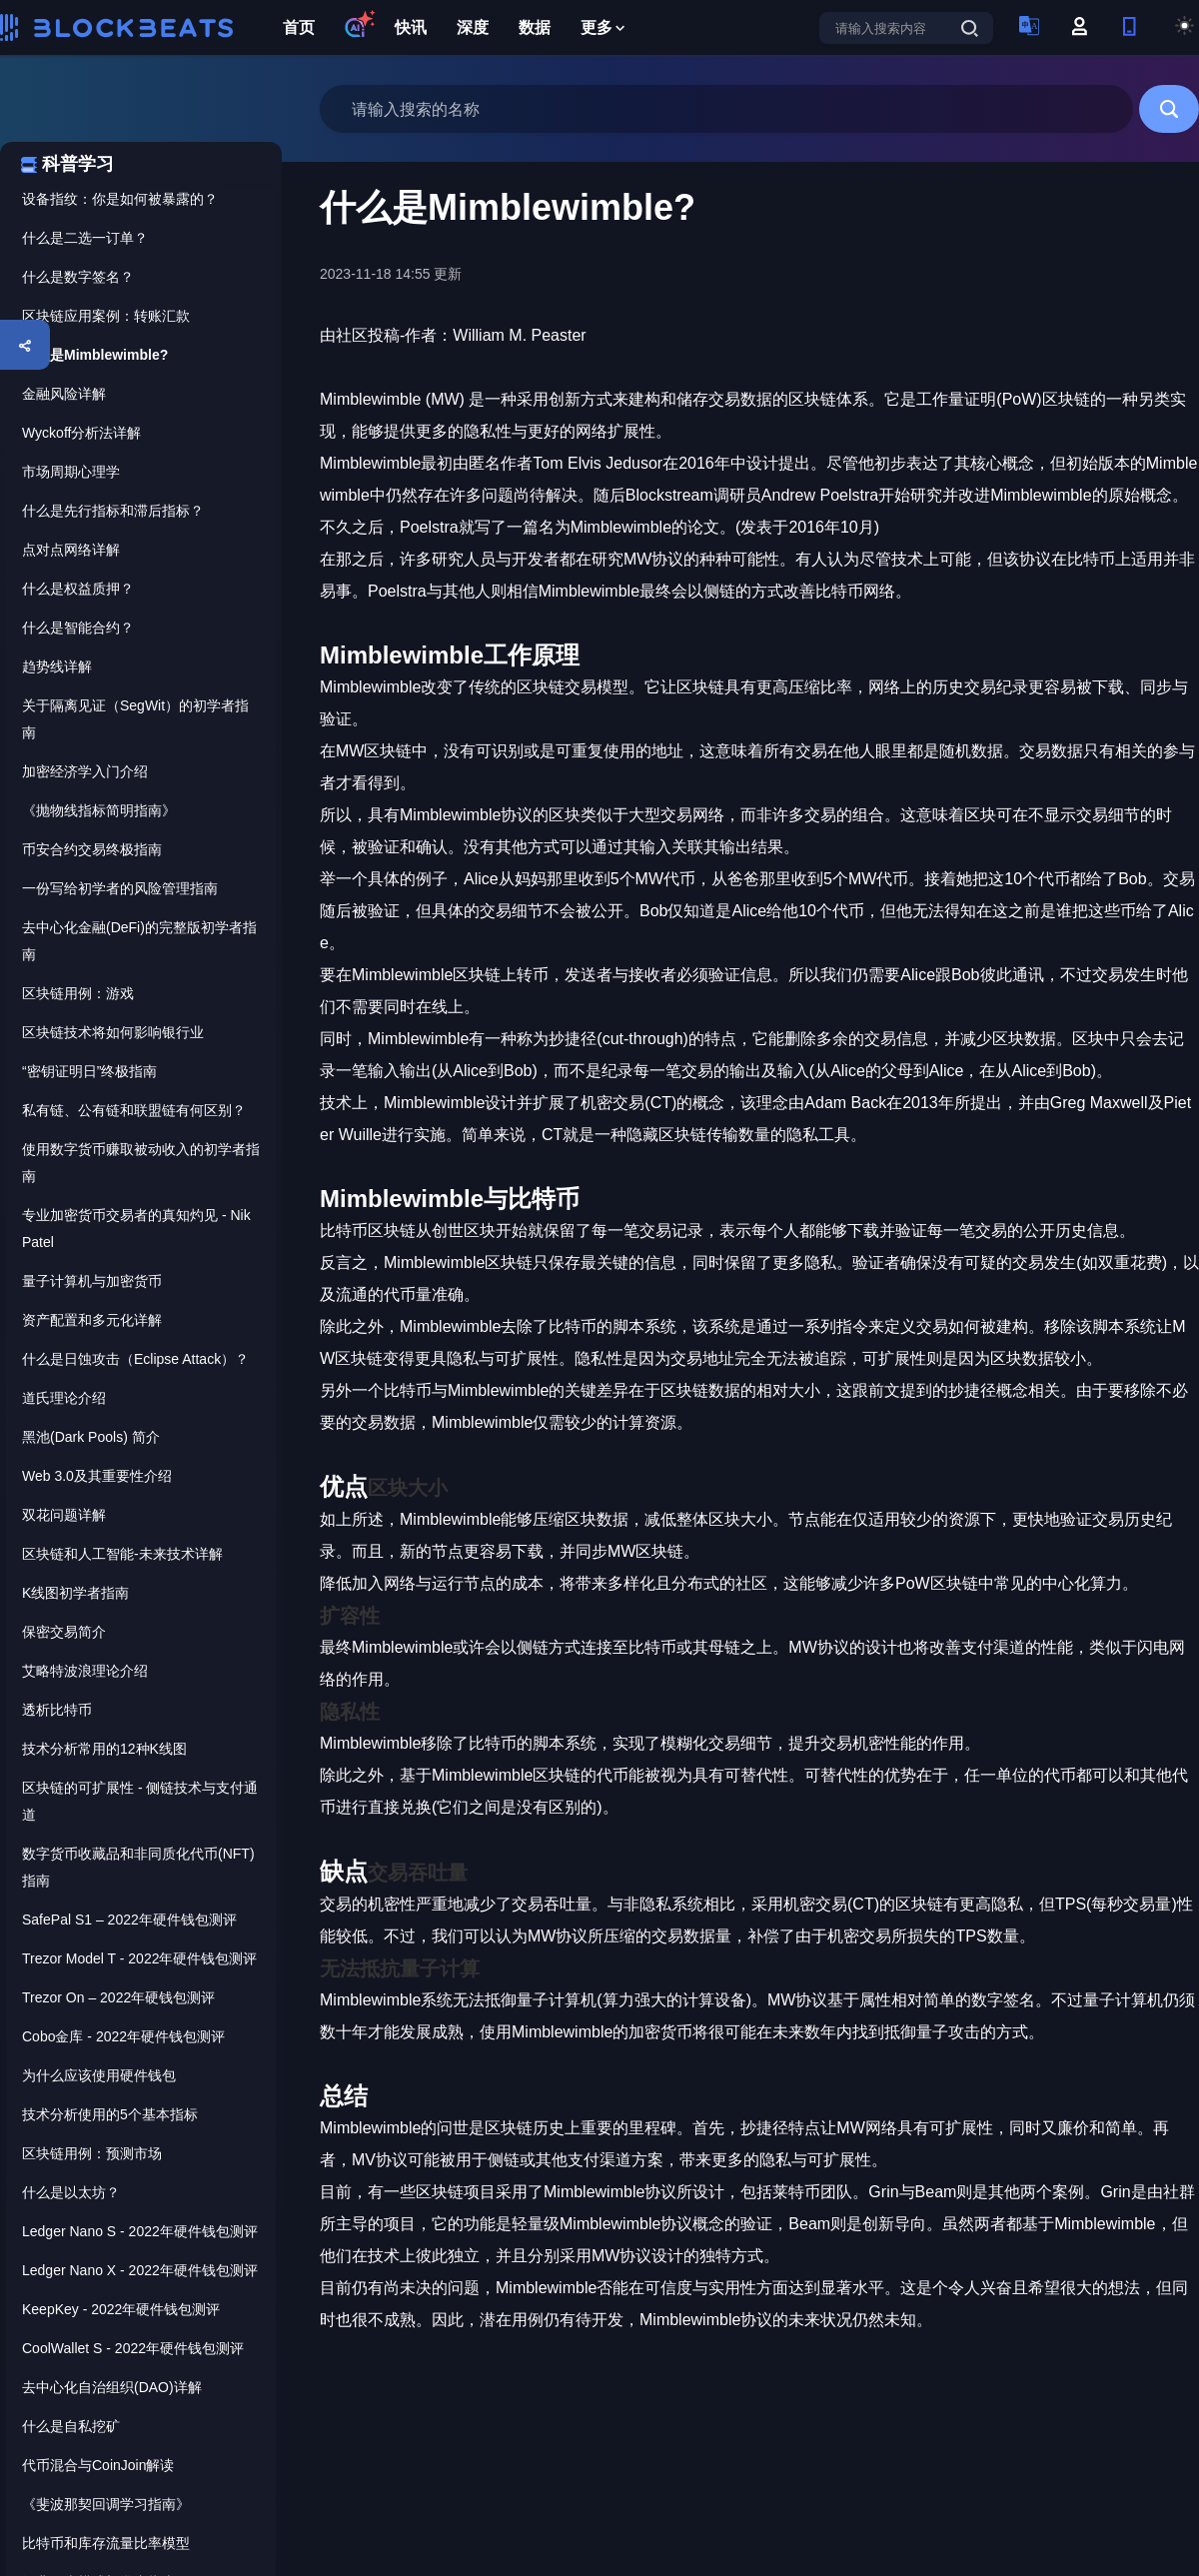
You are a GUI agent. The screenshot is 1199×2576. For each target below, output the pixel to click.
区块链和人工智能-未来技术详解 (122, 1554)
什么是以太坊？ (71, 2192)
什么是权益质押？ (78, 589)
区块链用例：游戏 (78, 993)
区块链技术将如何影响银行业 (113, 1032)
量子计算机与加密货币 (92, 1281)
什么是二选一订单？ (85, 238)
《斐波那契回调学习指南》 (106, 2504)
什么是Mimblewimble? (95, 355)
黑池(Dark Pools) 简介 (91, 1437)
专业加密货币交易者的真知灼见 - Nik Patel (136, 1228)
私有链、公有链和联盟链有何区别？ (134, 1110)
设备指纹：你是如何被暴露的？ (120, 199)
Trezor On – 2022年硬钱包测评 (118, 1997)
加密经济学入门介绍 (85, 771)
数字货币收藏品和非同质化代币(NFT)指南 (138, 1867)
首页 (299, 27)
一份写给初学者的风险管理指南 (120, 888)
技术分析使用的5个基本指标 (110, 2114)
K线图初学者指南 (75, 1593)
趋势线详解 (57, 666)
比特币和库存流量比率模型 (106, 2543)
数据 (535, 27)
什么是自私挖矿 (71, 2426)
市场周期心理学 (71, 472)
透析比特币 (57, 1710)
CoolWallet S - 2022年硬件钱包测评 (133, 2348)
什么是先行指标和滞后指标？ (113, 511)
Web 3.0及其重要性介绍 (97, 1476)
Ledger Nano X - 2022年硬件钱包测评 (140, 2270)
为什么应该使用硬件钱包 (99, 2075)
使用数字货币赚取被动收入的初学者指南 (141, 1162)
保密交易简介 (64, 1632)
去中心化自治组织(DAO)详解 (112, 2387)
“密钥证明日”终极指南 (89, 1071)
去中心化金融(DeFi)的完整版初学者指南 (139, 940)
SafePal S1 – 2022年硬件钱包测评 (129, 1920)
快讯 (411, 27)
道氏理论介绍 (64, 1398)
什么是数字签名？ (78, 277)
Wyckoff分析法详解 (81, 433)
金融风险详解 (64, 394)
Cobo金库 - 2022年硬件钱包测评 (123, 2036)
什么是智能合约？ (78, 628)
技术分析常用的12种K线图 (104, 1749)
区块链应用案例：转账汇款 (106, 316)
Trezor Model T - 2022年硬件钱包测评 (139, 1958)
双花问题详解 (64, 1515)
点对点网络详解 (71, 550)
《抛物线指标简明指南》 (99, 810)
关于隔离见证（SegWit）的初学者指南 (135, 718)
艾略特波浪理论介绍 (85, 1671)
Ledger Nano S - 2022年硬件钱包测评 (140, 2231)
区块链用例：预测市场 (92, 2153)
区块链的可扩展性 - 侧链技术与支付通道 (140, 1801)
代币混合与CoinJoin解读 (98, 2465)
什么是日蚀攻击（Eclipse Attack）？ (135, 1359)
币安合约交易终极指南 (92, 849)
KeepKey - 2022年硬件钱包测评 (121, 2309)
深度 (473, 27)
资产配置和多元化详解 (92, 1320)
